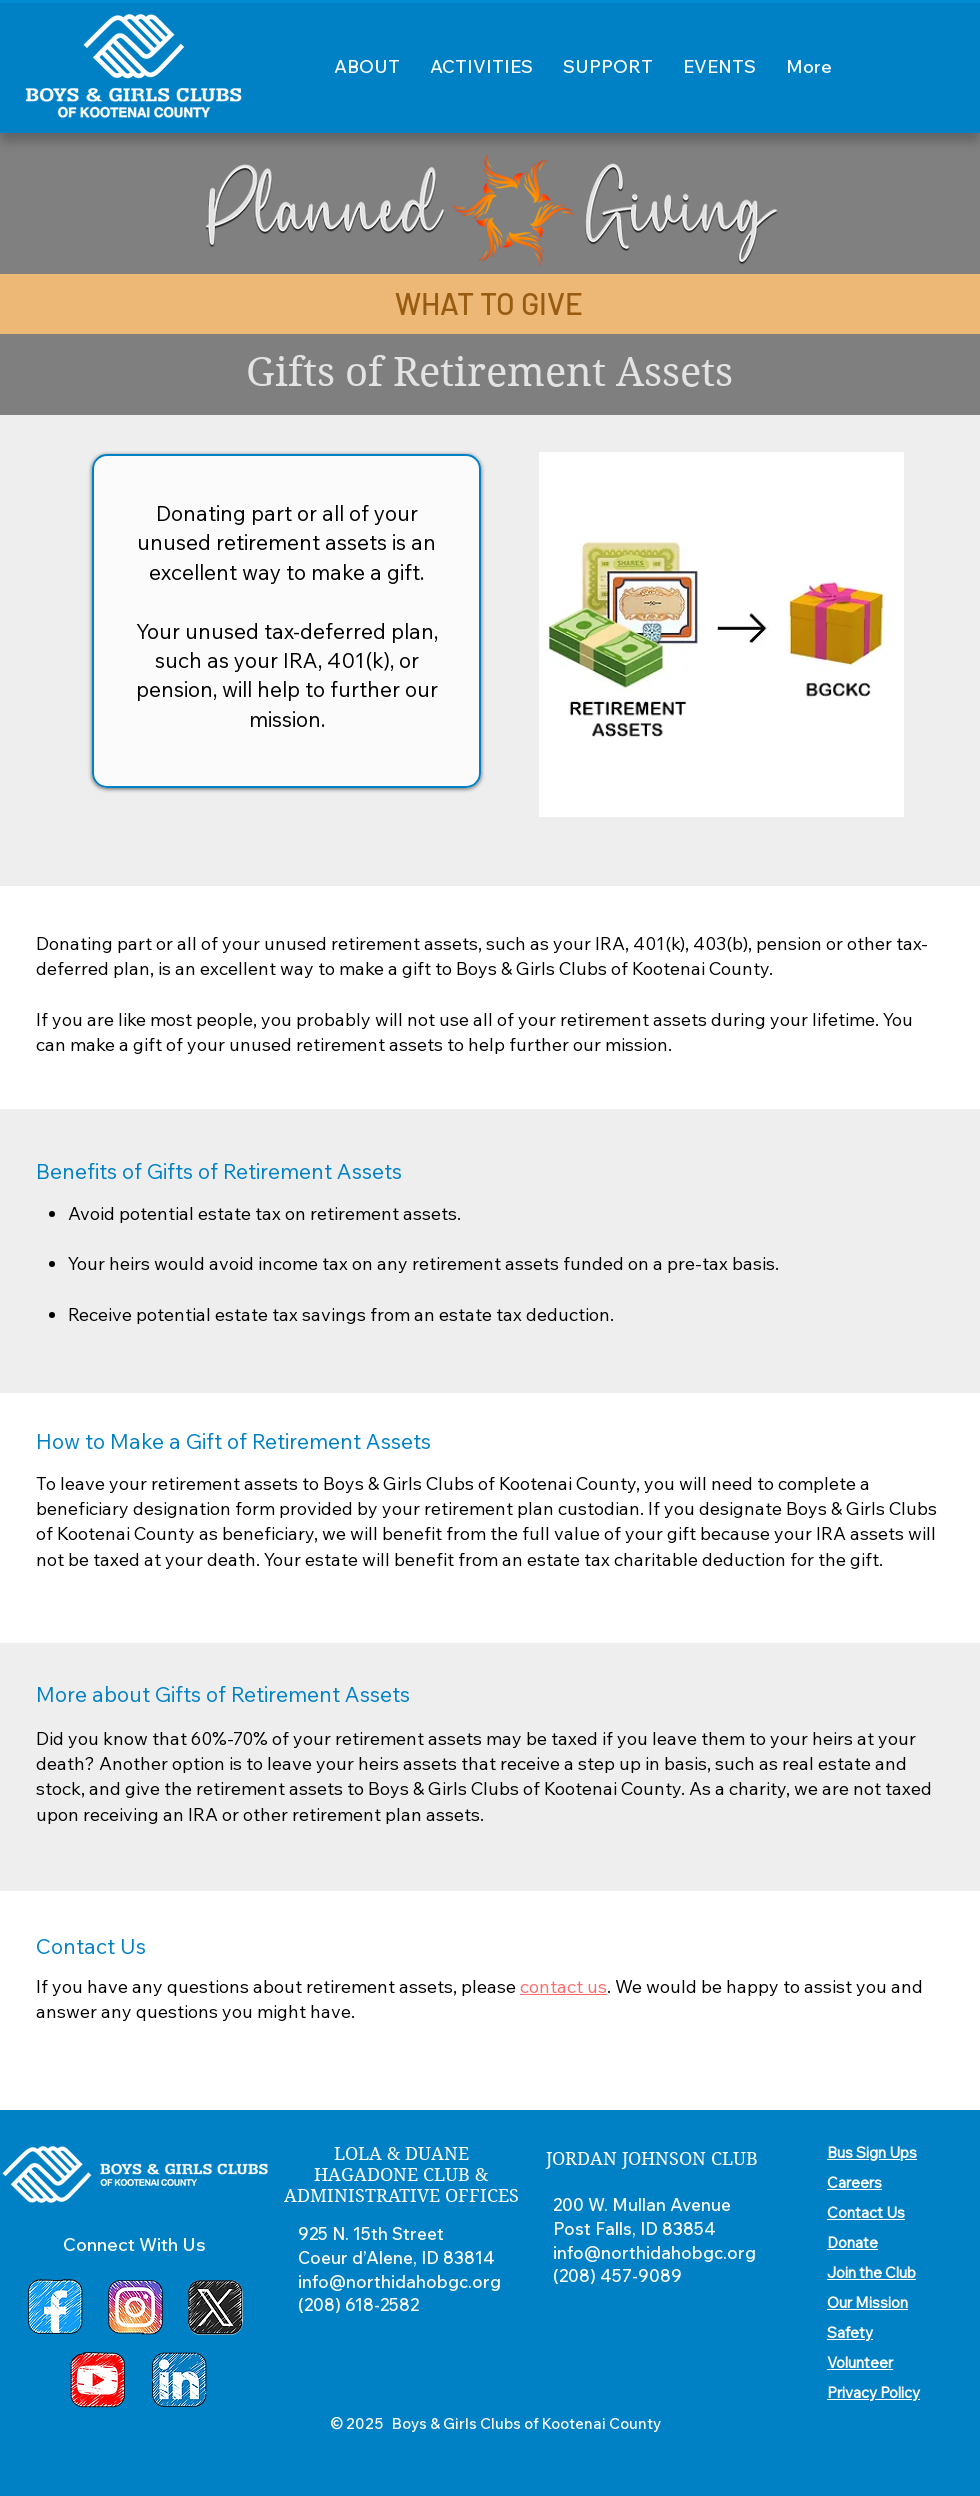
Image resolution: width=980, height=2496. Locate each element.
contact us (563, 1986)
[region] (722, 635)
